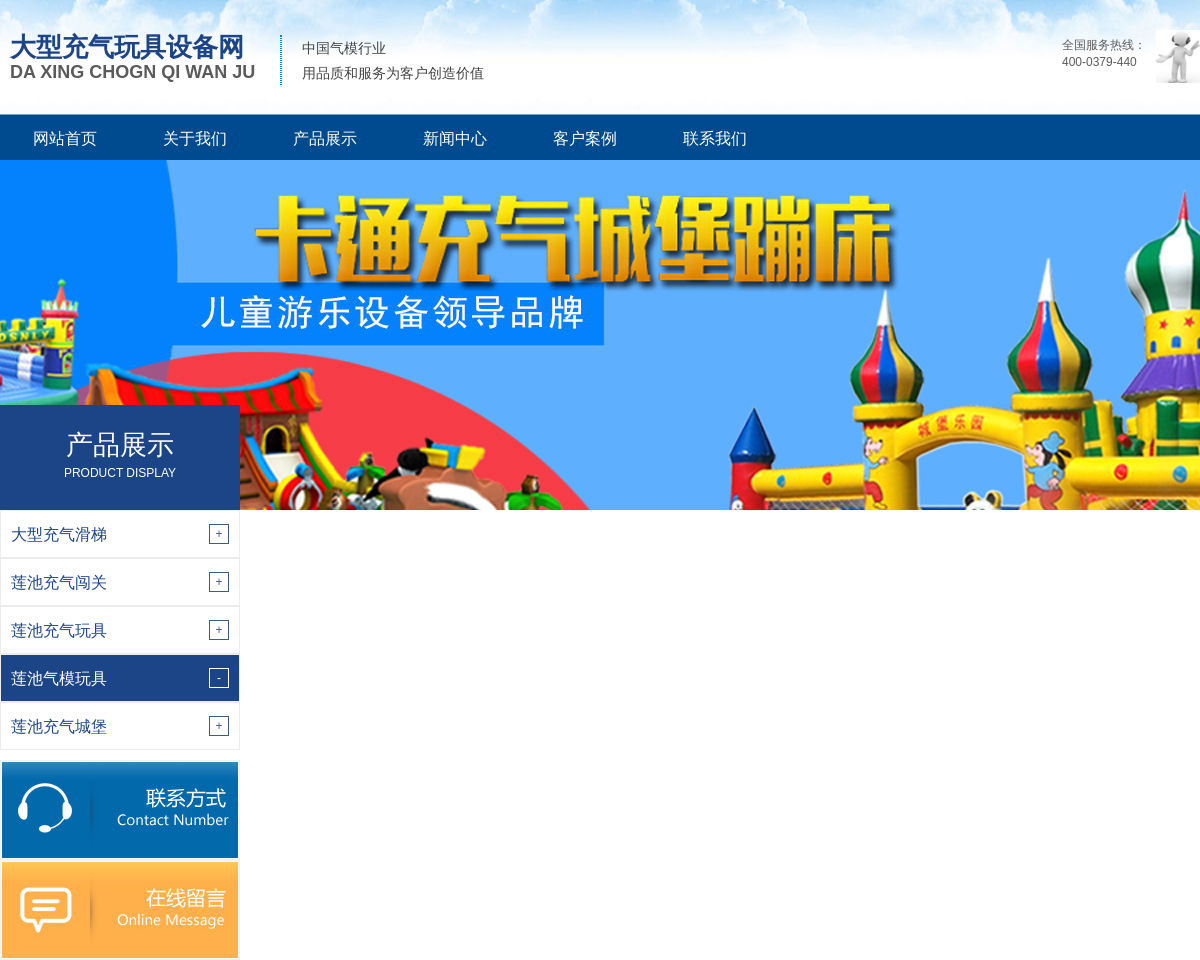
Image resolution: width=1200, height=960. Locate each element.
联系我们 (715, 138)
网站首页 (65, 138)
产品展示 (325, 138)
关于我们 (195, 138)
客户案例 (585, 138)
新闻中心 (455, 138)
